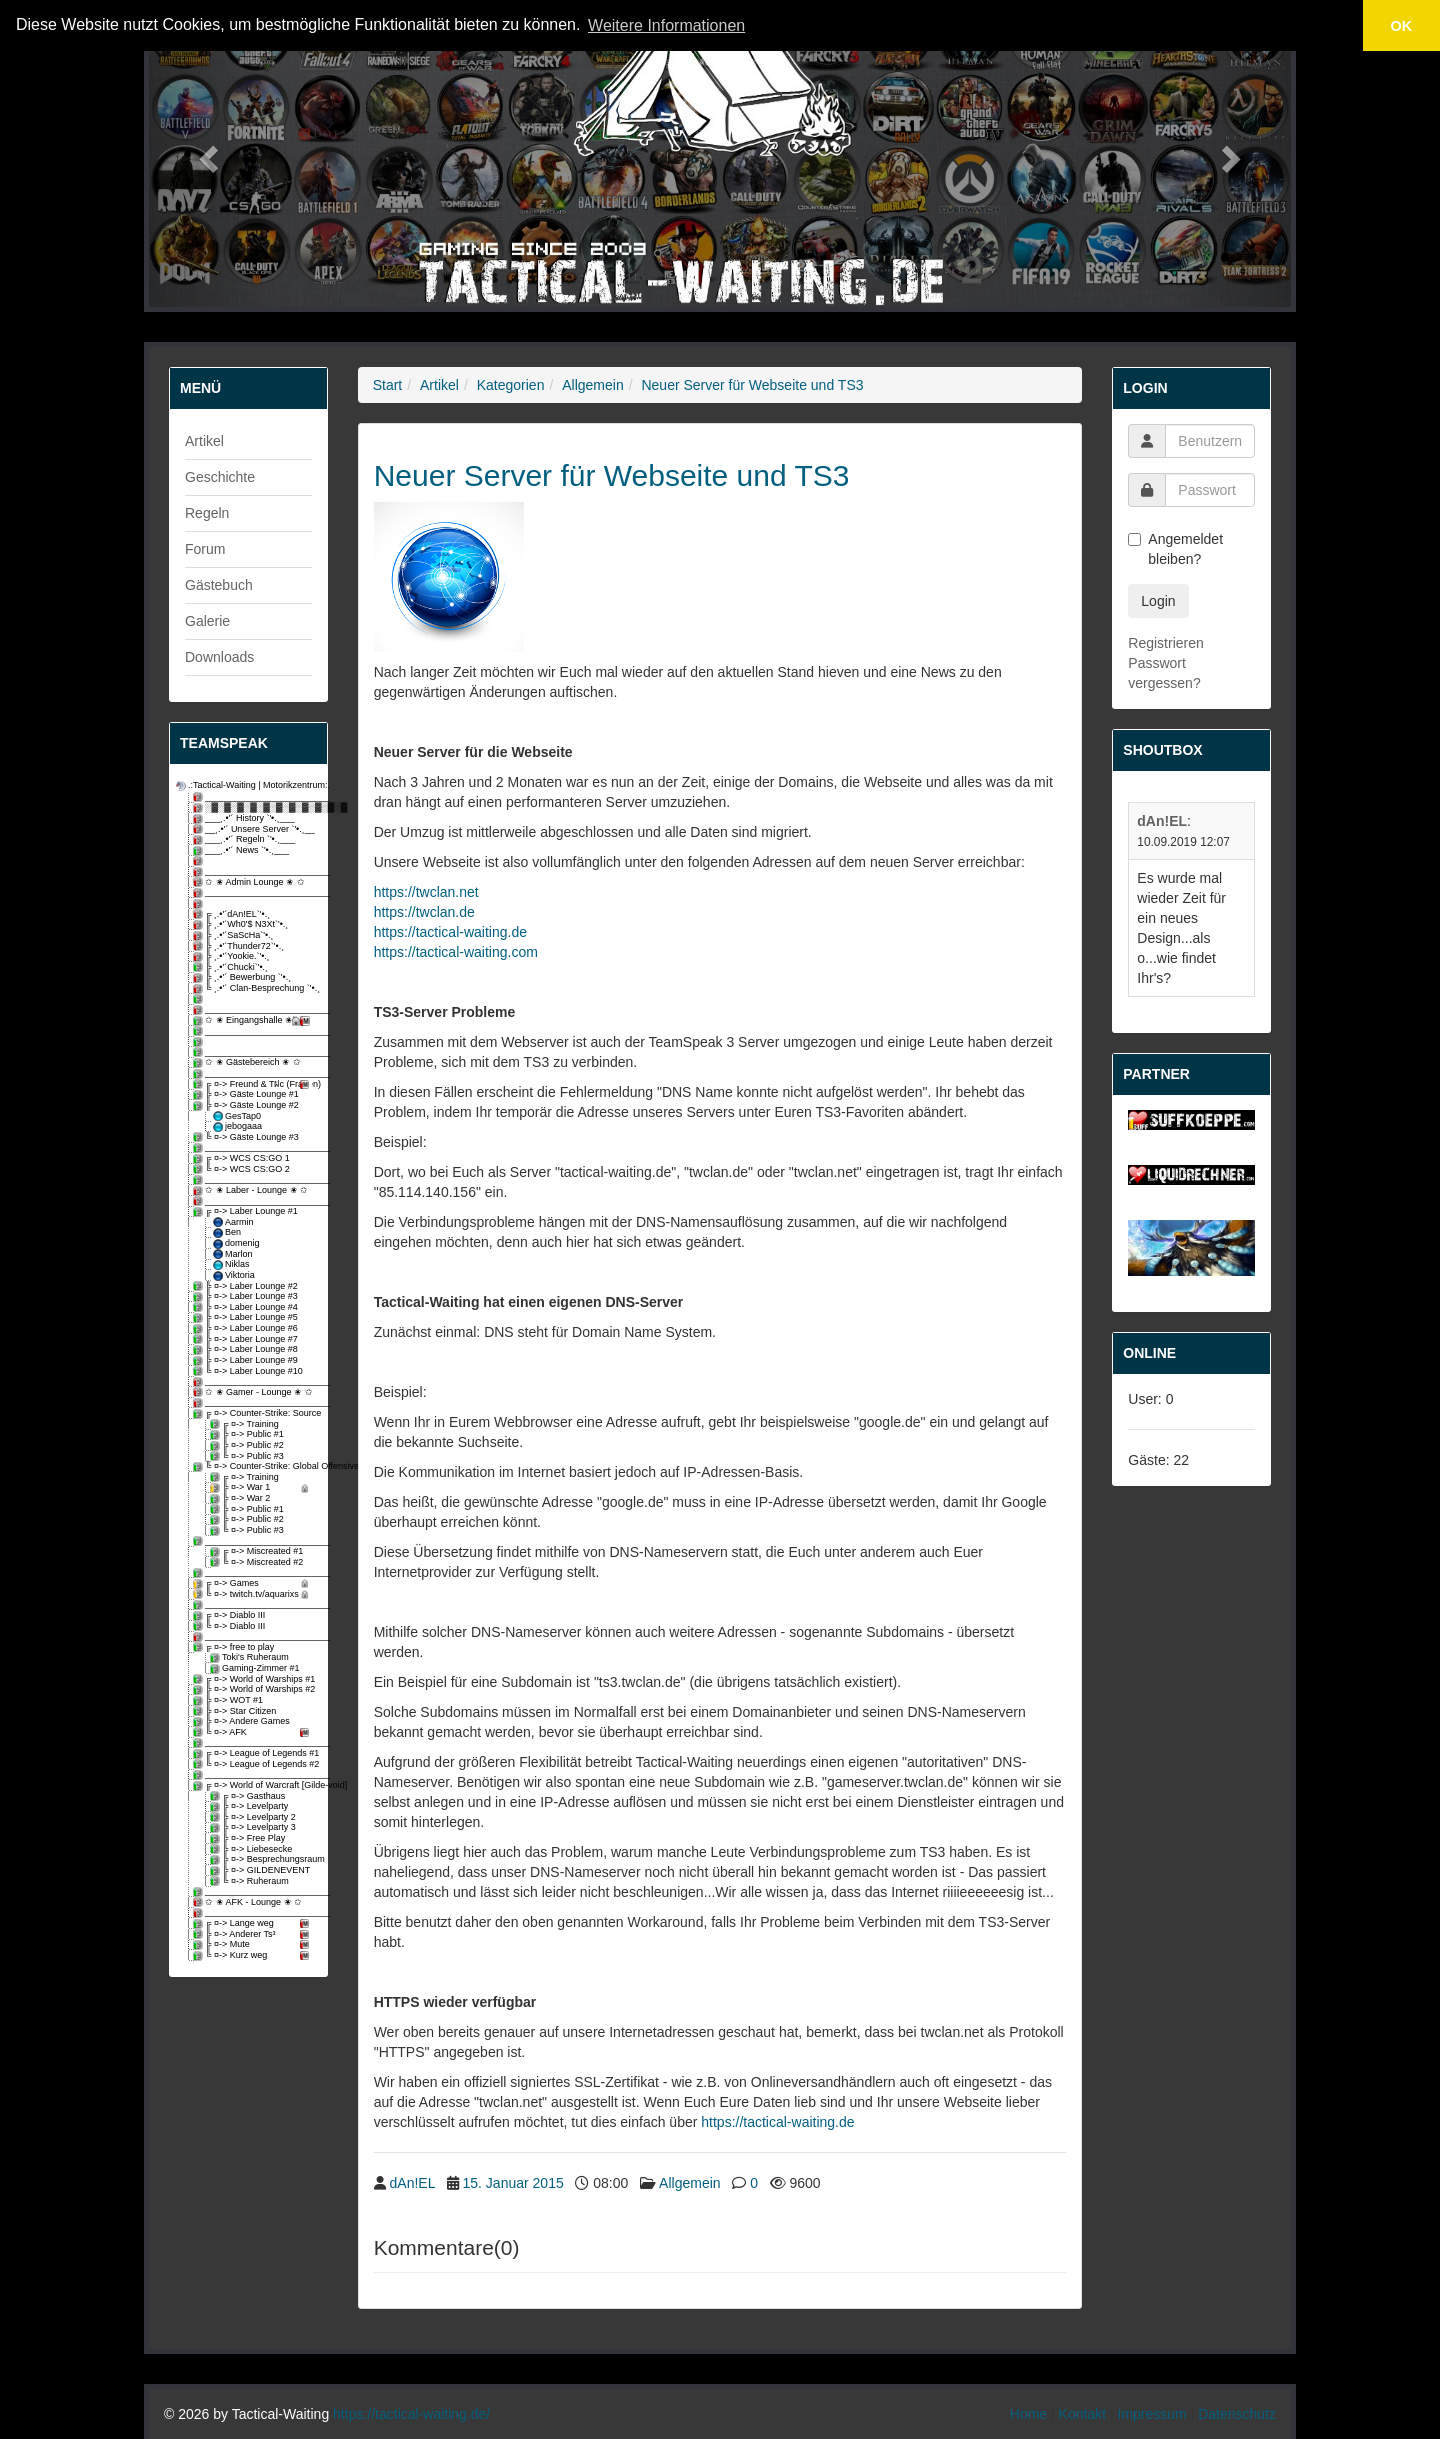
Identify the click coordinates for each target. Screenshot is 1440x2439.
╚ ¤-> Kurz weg (254, 1955)
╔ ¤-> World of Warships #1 (254, 1679)
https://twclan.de (424, 912)
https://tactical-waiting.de (450, 932)
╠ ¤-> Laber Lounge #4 (247, 1307)
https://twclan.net (426, 892)
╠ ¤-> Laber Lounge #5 (247, 1317)
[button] (206, 153)
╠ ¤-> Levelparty (250, 1806)
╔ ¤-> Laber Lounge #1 (247, 1211)
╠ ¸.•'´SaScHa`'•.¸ (235, 935)
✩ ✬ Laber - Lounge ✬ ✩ (252, 1190)
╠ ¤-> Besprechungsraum (262, 1859)
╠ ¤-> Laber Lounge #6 (247, 1328)
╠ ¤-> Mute (254, 1944)
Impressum (1152, 2414)
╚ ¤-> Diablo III (230, 1626)
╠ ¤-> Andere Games (243, 1721)
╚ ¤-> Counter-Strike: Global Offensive (254, 1466)
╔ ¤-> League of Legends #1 (254, 1753)
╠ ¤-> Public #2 (248, 1445)
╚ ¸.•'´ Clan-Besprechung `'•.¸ (254, 988)
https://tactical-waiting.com (456, 952)
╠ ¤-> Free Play (249, 1838)
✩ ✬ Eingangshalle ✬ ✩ (254, 1020)
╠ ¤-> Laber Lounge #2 (247, 1286)
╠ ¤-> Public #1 (248, 1434)
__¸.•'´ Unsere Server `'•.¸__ (254, 829)
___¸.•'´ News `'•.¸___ (242, 850)
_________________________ (254, 797)
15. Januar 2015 (513, 2183)
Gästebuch (219, 585)
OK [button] (1402, 26)
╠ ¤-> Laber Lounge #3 (247, 1296)
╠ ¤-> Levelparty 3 (254, 1827)
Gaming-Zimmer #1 (256, 1668)
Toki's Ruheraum (251, 1657)
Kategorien (511, 385)
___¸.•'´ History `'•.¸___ (245, 818)
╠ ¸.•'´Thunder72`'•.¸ (240, 946)
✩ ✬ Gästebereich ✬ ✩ (248, 1062)
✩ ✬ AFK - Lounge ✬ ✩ (249, 1902)
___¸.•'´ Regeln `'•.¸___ (245, 839)
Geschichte (220, 477)
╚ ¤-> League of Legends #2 (254, 1764)
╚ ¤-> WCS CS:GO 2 (243, 1169)
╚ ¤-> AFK (254, 1732)
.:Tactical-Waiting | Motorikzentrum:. (245, 785)
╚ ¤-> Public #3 (248, 1456)
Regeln (207, 513)
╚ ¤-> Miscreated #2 (258, 1562)
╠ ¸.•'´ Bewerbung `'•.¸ (243, 977)
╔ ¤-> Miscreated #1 (258, 1551)
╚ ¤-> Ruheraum (251, 1881)
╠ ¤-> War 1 (262, 1487)
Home (1028, 2414)
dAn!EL (412, 2183)
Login (1158, 601)
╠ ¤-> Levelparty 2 (254, 1817)
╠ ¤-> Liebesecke (252, 1849)
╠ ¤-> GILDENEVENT (261, 1870)
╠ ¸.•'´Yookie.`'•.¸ (233, 956)
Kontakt (1082, 2414)
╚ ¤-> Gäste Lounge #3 (247, 1137)
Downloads (219, 657)
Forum (205, 549)
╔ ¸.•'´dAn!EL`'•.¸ (233, 914)
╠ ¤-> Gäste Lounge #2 (247, 1105)
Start (388, 385)
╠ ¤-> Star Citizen (236, 1711)
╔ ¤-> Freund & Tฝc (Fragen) (254, 1084)
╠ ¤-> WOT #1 (229, 1700)
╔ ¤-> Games (254, 1583)
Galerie (207, 621)
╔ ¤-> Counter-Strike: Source (254, 1413)
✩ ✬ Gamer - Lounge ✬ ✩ (254, 1392)
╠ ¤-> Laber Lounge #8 (247, 1349)
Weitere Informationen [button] (666, 25)
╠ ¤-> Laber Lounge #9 (247, 1360)
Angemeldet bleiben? (1175, 549)
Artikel (204, 441)
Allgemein (592, 385)
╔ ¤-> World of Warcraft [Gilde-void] (254, 1785)
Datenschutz (1237, 2414)
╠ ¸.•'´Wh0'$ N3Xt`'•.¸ (242, 924)
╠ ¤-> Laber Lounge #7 (247, 1339)
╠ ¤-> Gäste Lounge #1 (247, 1094)
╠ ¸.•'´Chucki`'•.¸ (232, 967)
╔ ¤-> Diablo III (230, 1615)
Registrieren (1165, 643)
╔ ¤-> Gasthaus (249, 1796)
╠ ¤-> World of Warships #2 (254, 1689)
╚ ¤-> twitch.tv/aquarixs (254, 1594)
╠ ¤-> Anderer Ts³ (254, 1934)
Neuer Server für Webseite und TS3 (752, 385)
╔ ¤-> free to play (235, 1647)
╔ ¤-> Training (246, 1424)
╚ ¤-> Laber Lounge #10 (249, 1371)
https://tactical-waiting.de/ (411, 2414)
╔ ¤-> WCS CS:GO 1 (243, 1158)
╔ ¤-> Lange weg (254, 1923)
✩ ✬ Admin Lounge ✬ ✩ (250, 882)
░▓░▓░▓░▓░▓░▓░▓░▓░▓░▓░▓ (254, 807)
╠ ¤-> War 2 (241, 1498)
